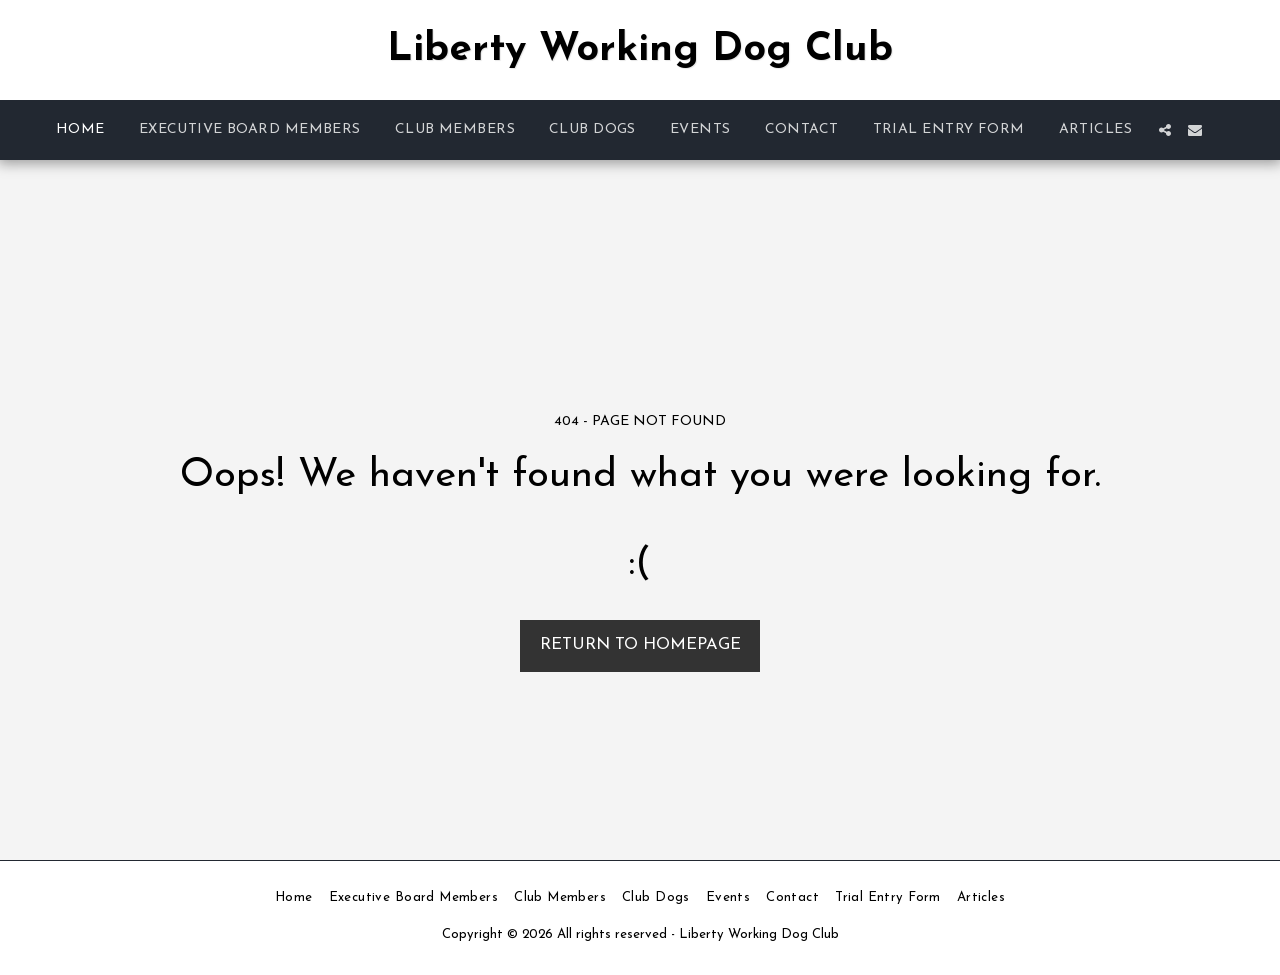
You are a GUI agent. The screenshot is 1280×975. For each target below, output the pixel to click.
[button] (1165, 130)
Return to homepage (640, 645)
